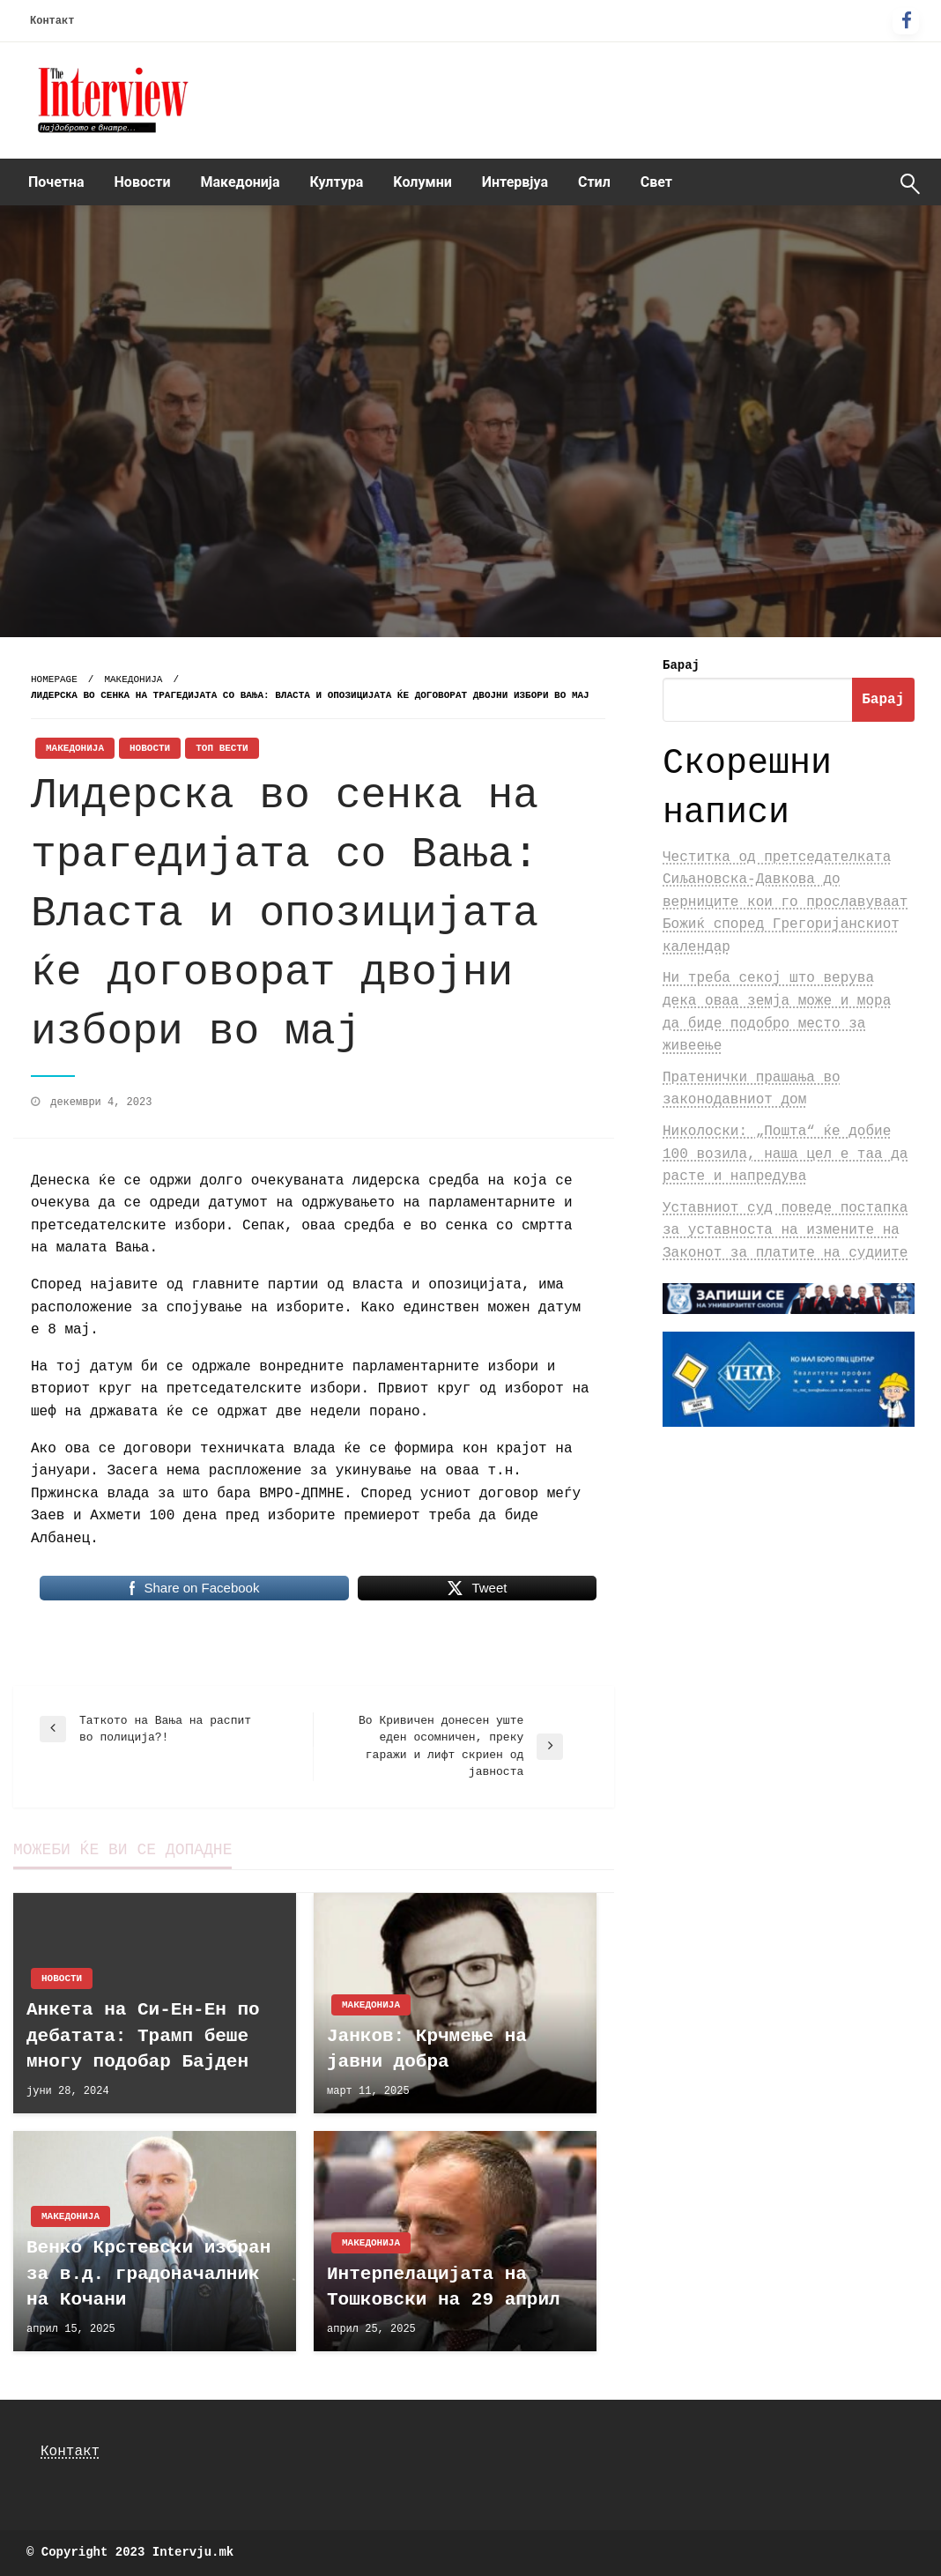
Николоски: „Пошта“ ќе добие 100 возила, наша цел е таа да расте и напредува (785, 1154)
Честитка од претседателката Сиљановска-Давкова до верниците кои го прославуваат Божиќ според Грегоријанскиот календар (785, 902)
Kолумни (422, 182)
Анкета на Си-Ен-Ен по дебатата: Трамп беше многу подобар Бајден (143, 2036)
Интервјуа (515, 182)
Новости (143, 182)
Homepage (54, 679)
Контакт (52, 21)
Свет (656, 182)
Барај (681, 665)
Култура (337, 182)
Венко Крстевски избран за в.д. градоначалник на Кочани (148, 2274)
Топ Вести (222, 748)
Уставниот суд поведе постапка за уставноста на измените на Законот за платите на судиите (785, 1230)
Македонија (240, 182)
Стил (594, 182)
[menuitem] (56, 182)
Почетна (56, 182)
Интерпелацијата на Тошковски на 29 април (443, 2287)
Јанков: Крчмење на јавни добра (427, 2049)
